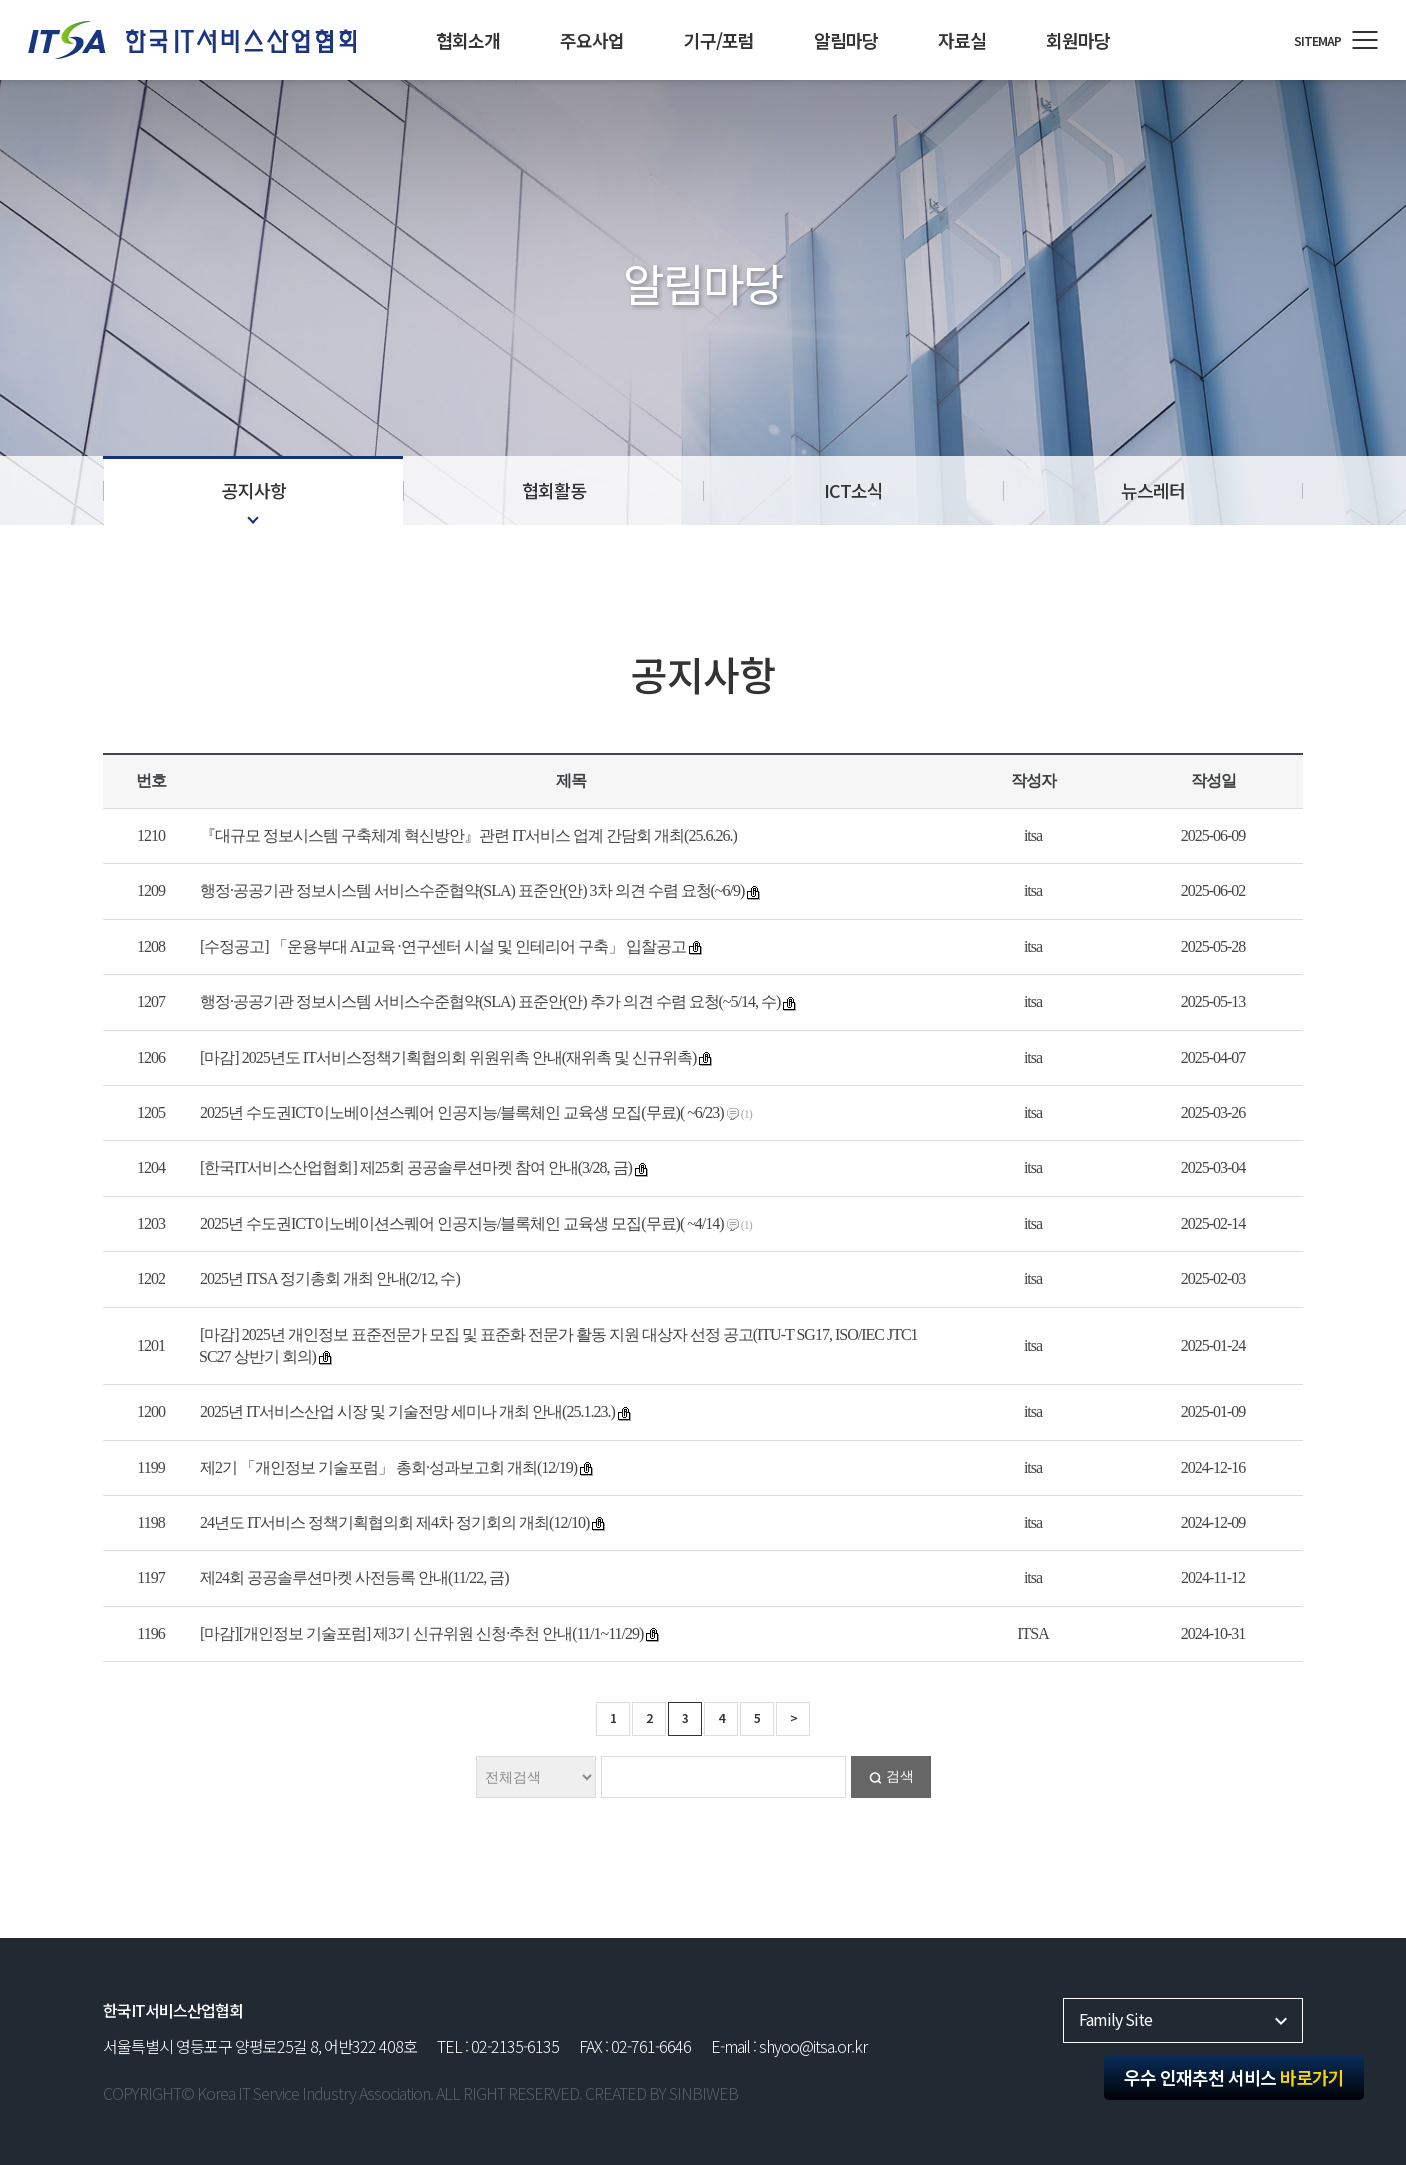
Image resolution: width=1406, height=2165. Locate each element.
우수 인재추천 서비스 (1234, 2077)
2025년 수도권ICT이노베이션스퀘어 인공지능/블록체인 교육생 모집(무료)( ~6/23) (462, 1112)
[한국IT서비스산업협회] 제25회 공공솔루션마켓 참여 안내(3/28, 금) (416, 1167)
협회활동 (554, 490)
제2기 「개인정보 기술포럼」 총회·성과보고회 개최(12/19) (388, 1467)
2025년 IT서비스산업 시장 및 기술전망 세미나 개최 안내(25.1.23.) (407, 1411)
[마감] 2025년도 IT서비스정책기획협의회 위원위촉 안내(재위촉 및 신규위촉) (448, 1057)
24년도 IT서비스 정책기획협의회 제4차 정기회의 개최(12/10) (394, 1522)
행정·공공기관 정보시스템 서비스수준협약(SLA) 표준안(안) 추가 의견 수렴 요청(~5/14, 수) (490, 1001)
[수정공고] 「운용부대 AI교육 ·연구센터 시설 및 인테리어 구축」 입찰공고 (443, 946)
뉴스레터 (1153, 490)
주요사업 (592, 40)
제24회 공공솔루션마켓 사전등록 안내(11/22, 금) (354, 1577)
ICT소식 (853, 490)
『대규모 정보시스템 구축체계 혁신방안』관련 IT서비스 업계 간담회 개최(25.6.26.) (468, 835)
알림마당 (846, 40)
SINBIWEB (703, 2093)
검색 (900, 1776)
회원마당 (1078, 40)
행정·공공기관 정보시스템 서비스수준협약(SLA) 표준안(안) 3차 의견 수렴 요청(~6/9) (472, 890)
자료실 (962, 40)
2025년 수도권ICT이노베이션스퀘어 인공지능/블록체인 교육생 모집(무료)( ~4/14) (462, 1223)
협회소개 (468, 40)
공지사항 (254, 490)
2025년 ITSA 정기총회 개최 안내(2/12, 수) (330, 1278)
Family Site (1115, 2019)
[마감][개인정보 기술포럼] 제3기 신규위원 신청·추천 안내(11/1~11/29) (421, 1633)
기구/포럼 (719, 40)
